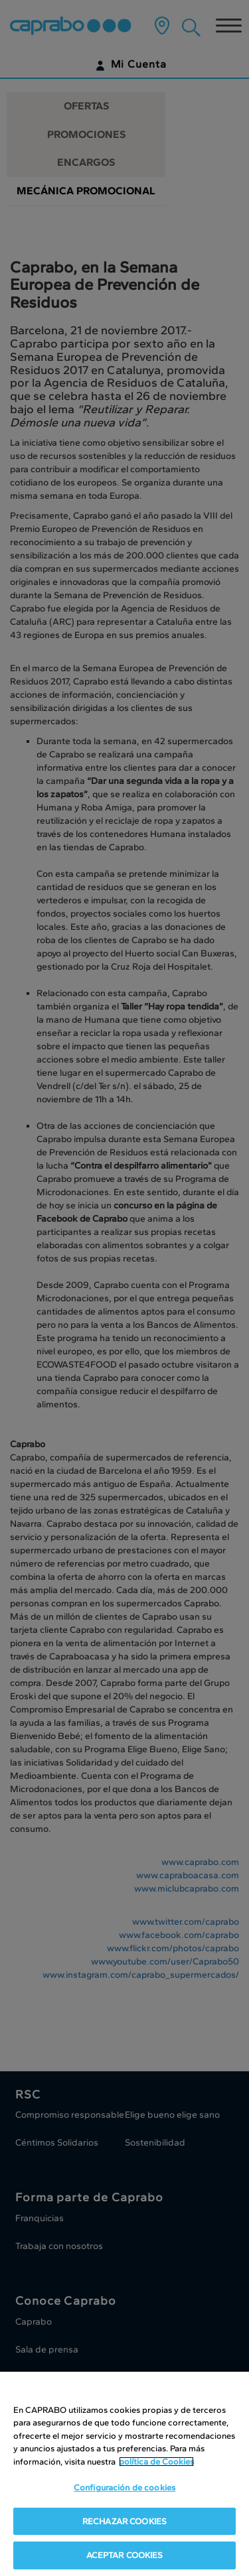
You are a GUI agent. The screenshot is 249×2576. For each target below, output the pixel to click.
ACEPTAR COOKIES (124, 2555)
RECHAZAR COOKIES (124, 2521)
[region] (124, 2474)
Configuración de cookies (124, 2487)
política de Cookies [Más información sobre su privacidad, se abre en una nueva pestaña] (156, 2462)
